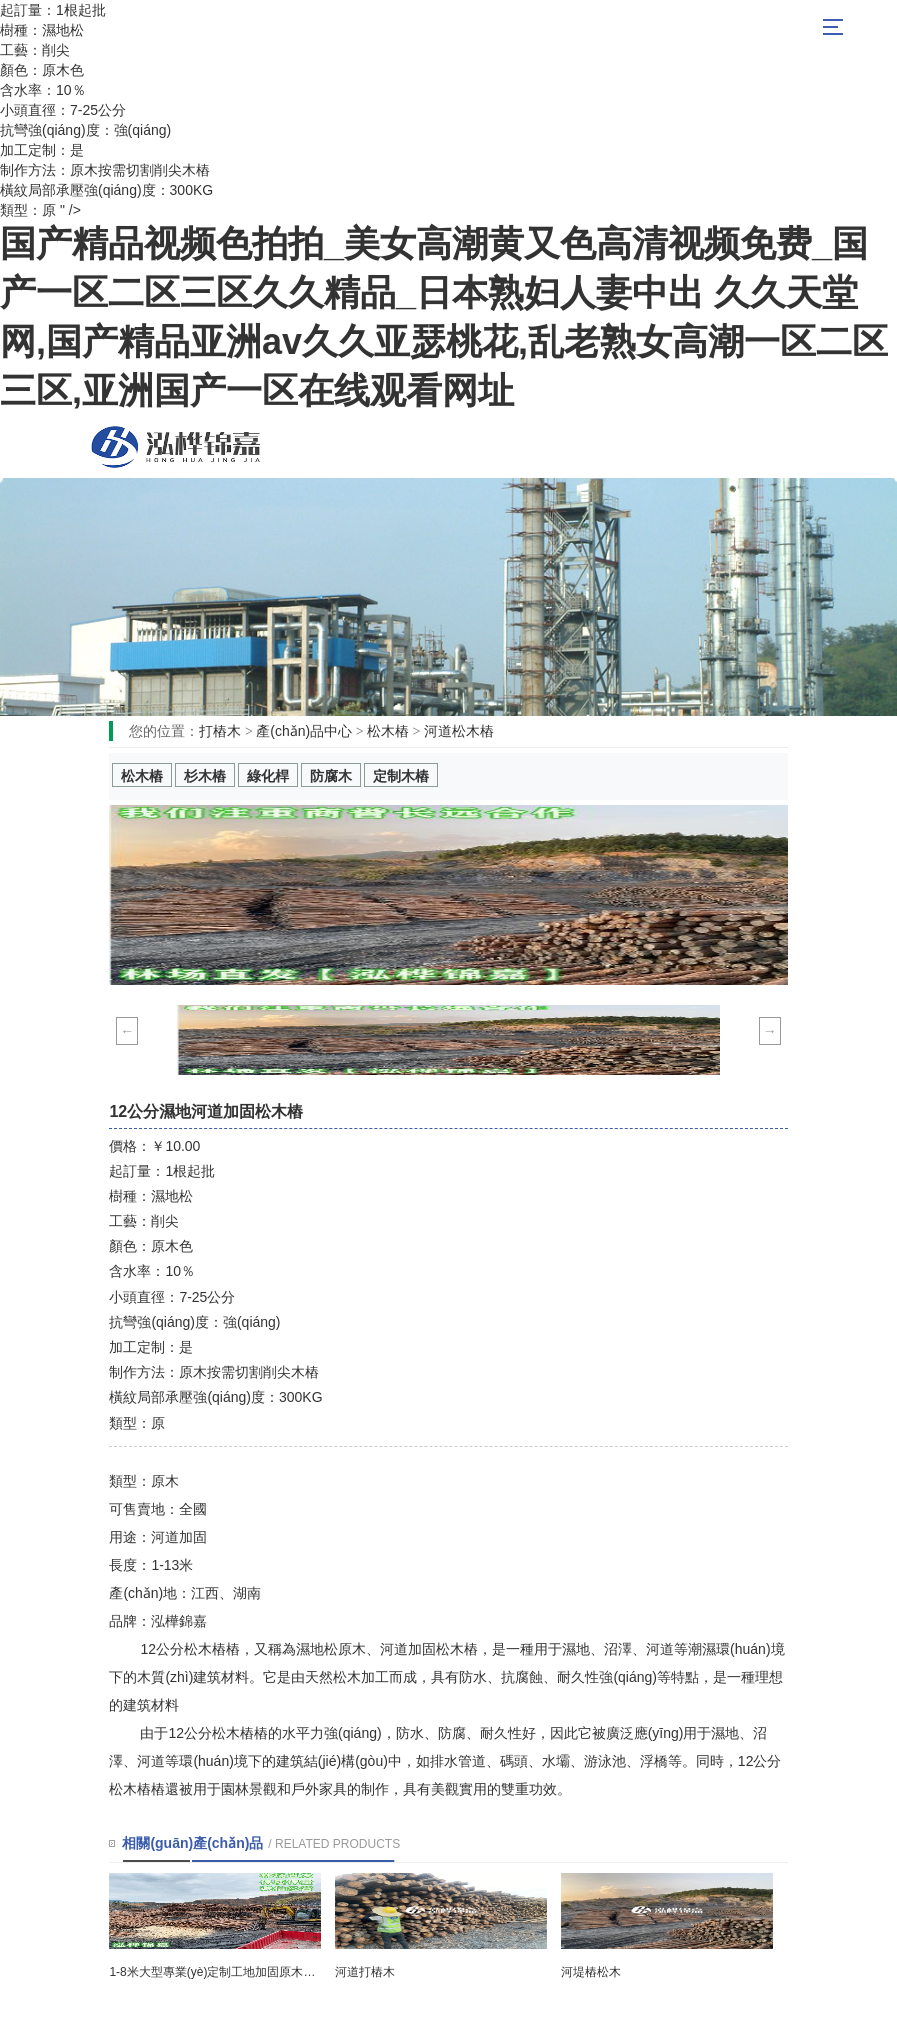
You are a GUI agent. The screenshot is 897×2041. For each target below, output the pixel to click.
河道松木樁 (459, 731)
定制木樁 (401, 776)
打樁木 (220, 731)
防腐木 (331, 776)
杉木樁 (205, 776)
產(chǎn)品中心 (304, 731)
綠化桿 (268, 776)
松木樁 (176, 447)
